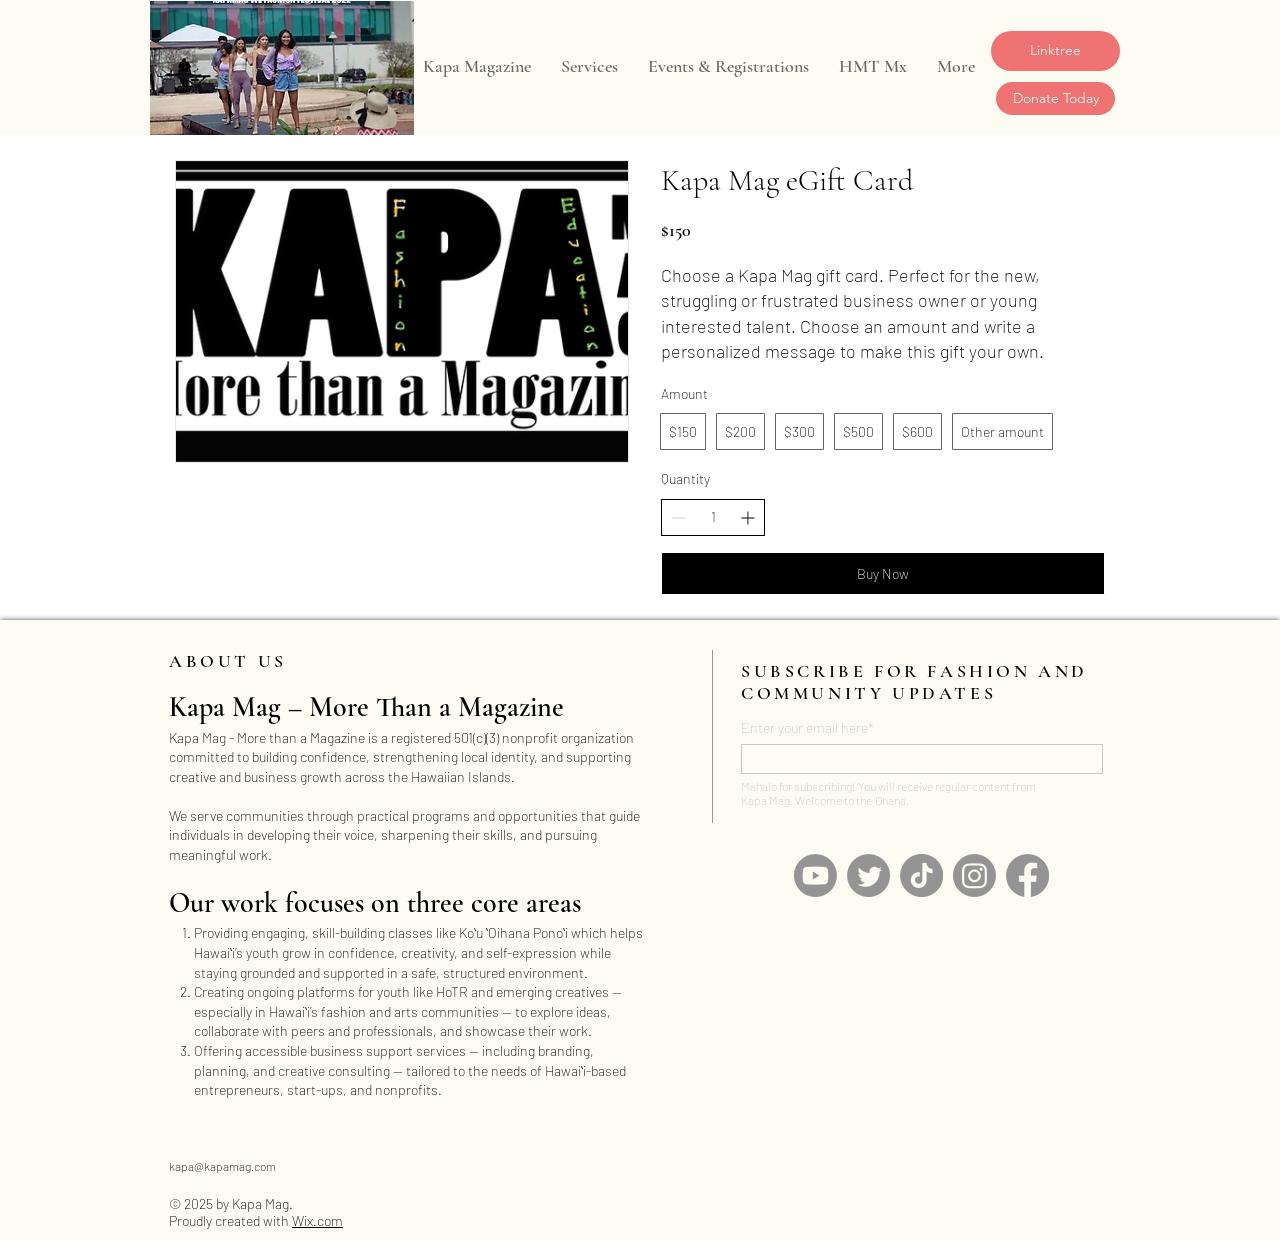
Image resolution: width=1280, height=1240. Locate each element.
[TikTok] (921, 875)
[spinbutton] (713, 517)
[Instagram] (974, 875)
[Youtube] (815, 875)
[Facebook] (1027, 875)
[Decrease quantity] (678, 517)
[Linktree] (1055, 51)
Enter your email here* (807, 728)
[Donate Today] (1055, 98)
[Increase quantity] (747, 517)
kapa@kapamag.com (222, 1166)
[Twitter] (868, 875)
